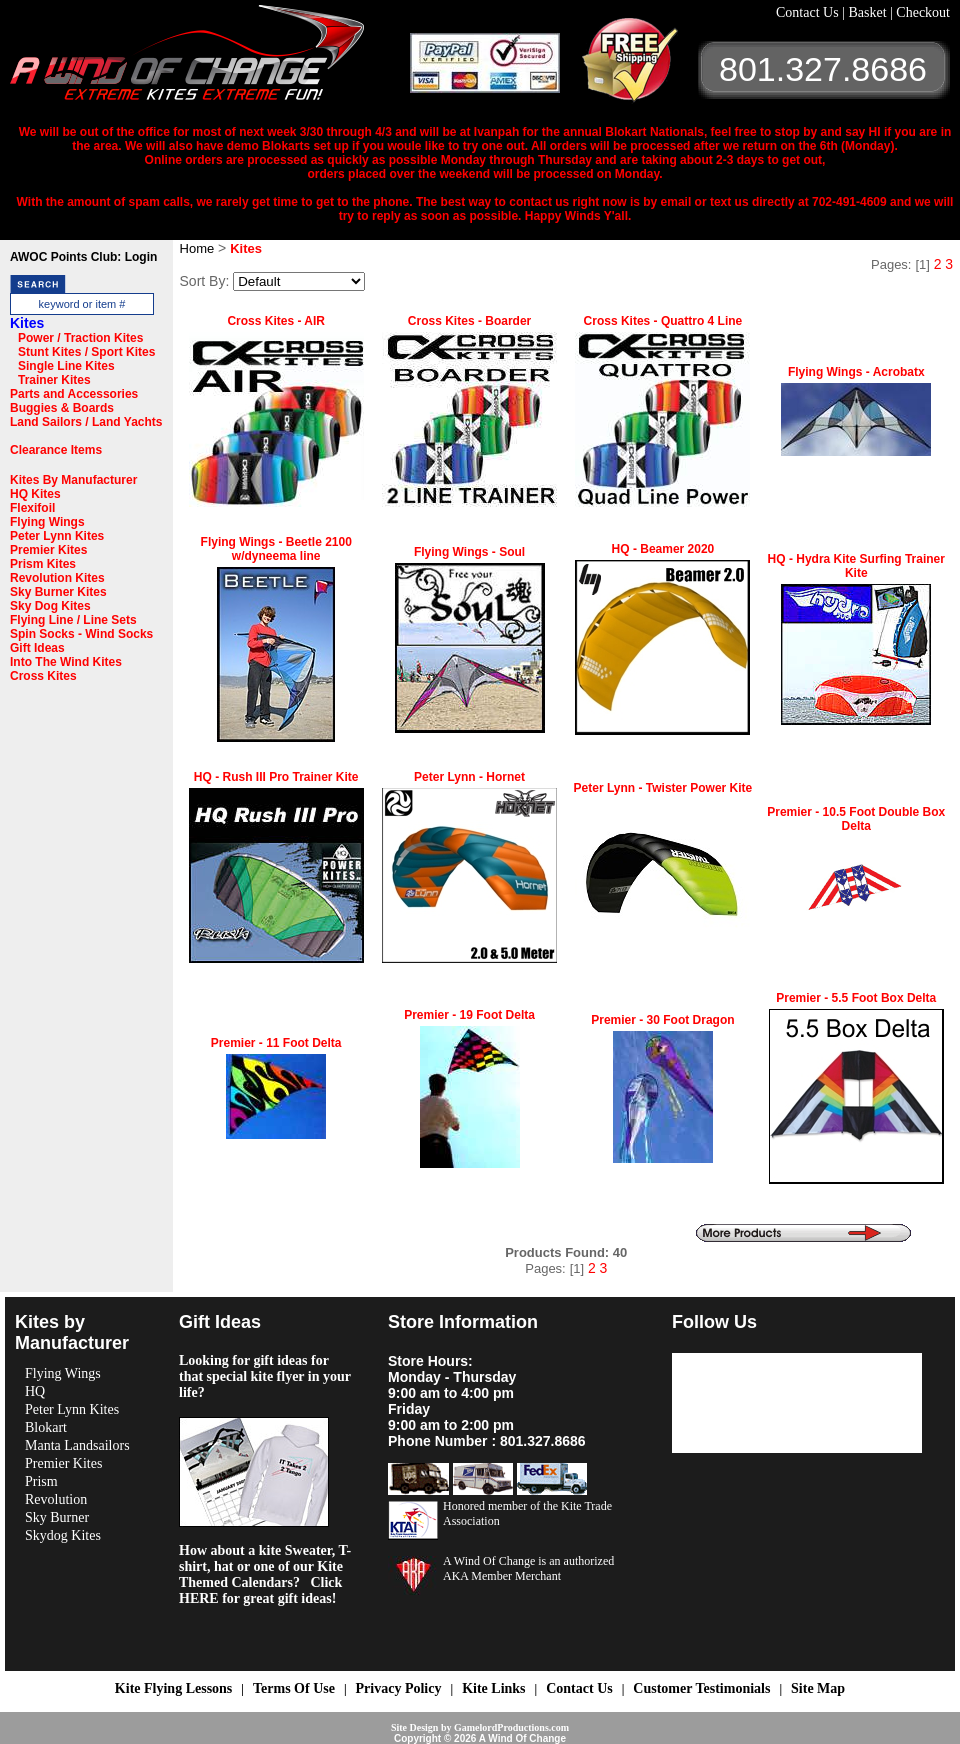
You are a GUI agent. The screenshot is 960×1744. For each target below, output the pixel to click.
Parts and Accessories (74, 394)
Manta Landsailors (77, 1445)
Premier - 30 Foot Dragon (662, 1020)
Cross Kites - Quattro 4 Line (663, 321)
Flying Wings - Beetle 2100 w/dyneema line (276, 549)
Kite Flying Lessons (173, 1688)
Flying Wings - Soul (469, 552)
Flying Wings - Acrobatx (856, 372)
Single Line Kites (66, 366)
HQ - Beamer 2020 (663, 549)
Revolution (56, 1499)
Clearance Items (56, 450)
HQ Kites (35, 494)
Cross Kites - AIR (276, 321)
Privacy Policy (399, 1688)
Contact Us (809, 12)
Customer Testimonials (701, 1688)
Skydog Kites (63, 1535)
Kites (27, 323)
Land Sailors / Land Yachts (86, 422)
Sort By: (205, 281)
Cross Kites (43, 676)
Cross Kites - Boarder (469, 321)
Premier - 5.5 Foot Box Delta (856, 998)
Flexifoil (32, 508)
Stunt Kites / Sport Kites (86, 352)
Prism (41, 1481)
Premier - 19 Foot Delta (469, 1015)
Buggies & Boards (62, 408)
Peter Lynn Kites (57, 536)
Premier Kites (48, 550)
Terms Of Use (294, 1688)
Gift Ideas (37, 648)
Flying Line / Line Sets (73, 620)
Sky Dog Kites (50, 606)
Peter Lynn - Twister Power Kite (663, 788)
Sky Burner (57, 1517)
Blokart (46, 1427)
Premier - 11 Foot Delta (276, 1043)
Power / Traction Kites (80, 338)
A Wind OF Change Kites (210, 60)
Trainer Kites (54, 380)
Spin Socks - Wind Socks (81, 634)
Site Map (818, 1688)
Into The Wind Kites (66, 662)
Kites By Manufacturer (73, 480)
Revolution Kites (57, 578)
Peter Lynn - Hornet (469, 777)
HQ (35, 1391)
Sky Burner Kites (58, 592)
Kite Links (493, 1688)
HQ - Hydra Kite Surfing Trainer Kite (856, 566)
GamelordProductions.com (511, 1727)
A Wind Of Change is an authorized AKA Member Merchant (528, 1568)
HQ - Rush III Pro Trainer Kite (276, 777)
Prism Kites (43, 564)
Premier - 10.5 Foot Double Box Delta (856, 819)
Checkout (923, 12)
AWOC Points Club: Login (83, 257)
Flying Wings (47, 522)
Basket (869, 12)
